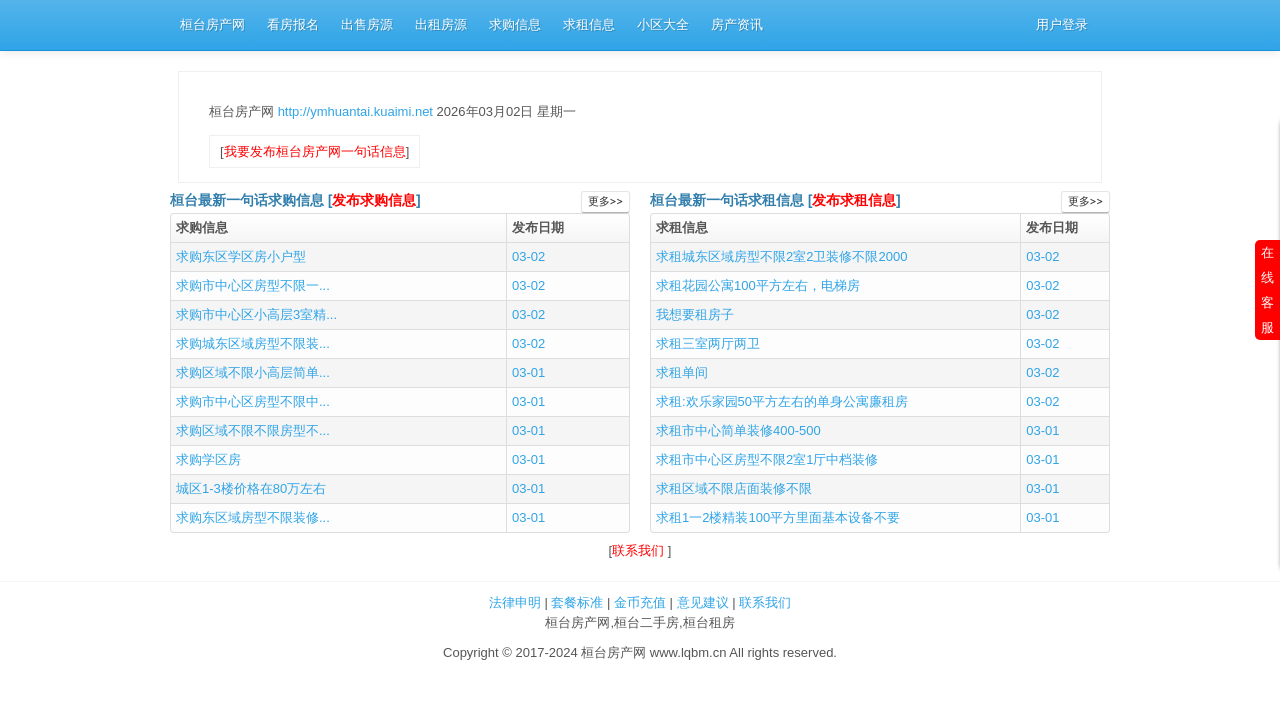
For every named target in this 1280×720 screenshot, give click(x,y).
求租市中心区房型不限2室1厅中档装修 (767, 459)
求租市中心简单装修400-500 (738, 430)
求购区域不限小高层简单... (253, 372)
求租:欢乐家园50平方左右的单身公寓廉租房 (782, 401)
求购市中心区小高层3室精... (256, 314)
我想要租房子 (695, 314)
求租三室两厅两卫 (708, 343)
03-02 (528, 256)
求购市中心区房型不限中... (253, 401)
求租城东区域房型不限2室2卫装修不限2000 (781, 256)
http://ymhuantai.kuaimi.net (357, 111)
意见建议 (703, 602)
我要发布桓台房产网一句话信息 (315, 151)
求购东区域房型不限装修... (253, 517)
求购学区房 (208, 459)
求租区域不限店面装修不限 (734, 488)
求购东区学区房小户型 (241, 256)
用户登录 (1062, 24)
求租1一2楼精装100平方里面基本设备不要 (778, 517)
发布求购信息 (374, 200)
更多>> (605, 201)
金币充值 (640, 602)
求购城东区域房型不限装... (253, 343)
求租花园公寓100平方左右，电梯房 (758, 285)
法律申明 (515, 602)
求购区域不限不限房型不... (253, 430)
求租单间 (682, 372)
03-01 (528, 372)
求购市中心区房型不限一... (253, 285)
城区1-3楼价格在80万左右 (251, 488)
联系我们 (640, 550)
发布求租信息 (854, 200)
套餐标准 (577, 602)
